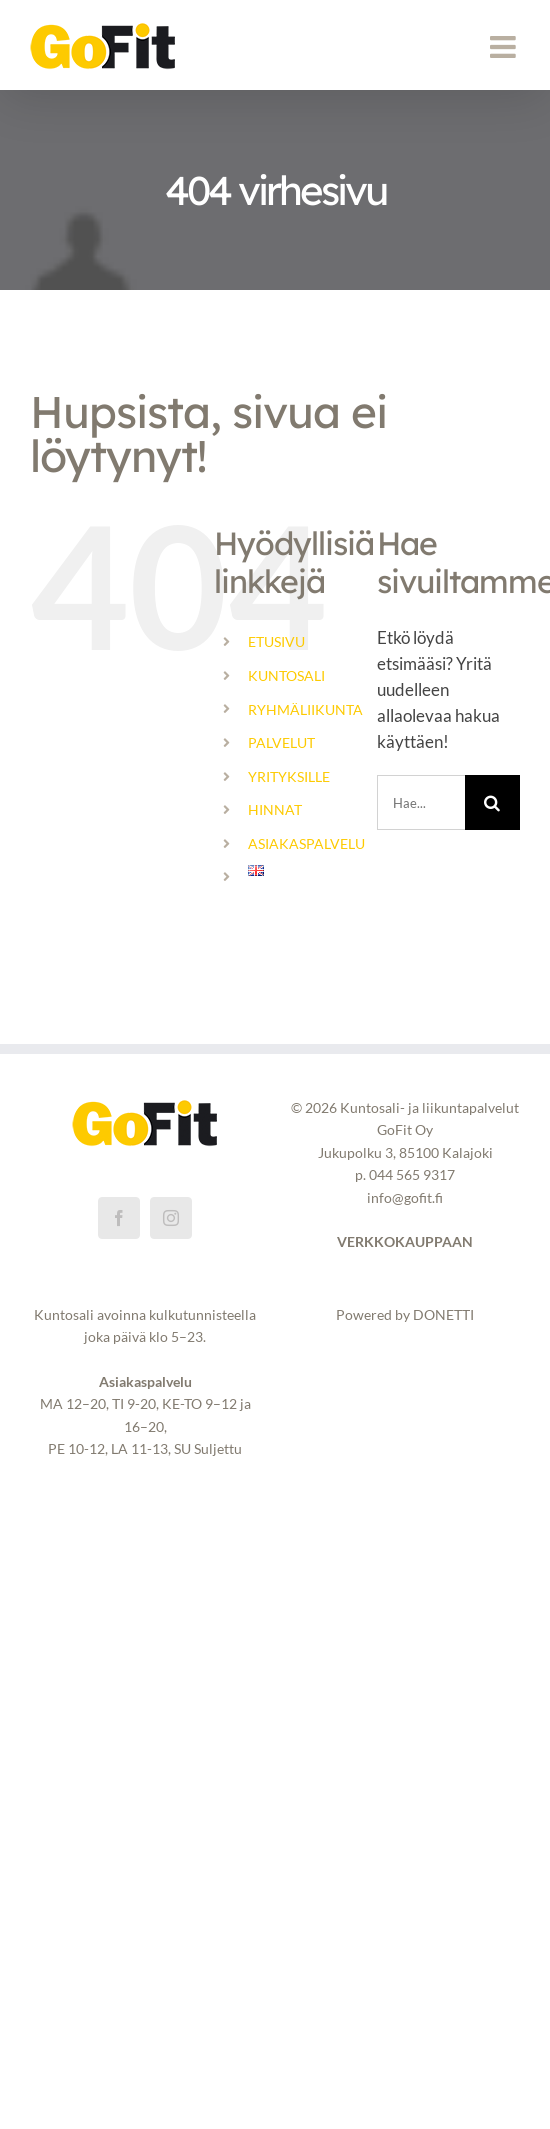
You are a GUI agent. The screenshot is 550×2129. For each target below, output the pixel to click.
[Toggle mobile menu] (505, 47)
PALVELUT (281, 742)
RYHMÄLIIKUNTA (305, 709)
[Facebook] (119, 1218)
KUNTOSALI (286, 675)
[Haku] (492, 802)
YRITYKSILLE (289, 776)
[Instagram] (171, 1218)
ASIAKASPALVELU (306, 843)
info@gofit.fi (405, 1197)
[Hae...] (421, 802)
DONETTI (443, 1314)
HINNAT (275, 809)
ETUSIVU (276, 641)
